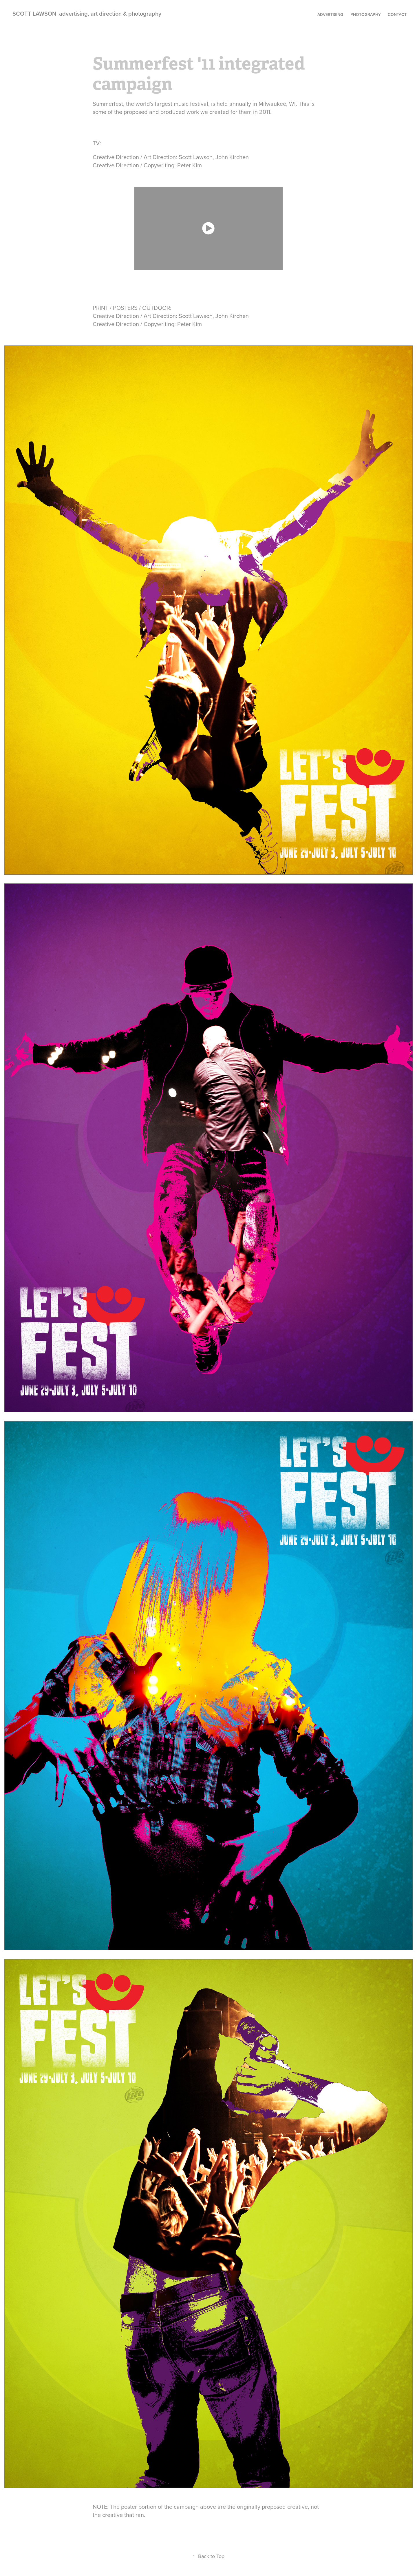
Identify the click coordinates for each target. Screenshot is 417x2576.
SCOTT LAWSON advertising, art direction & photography (86, 13)
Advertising (330, 14)
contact (397, 14)
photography (365, 14)
